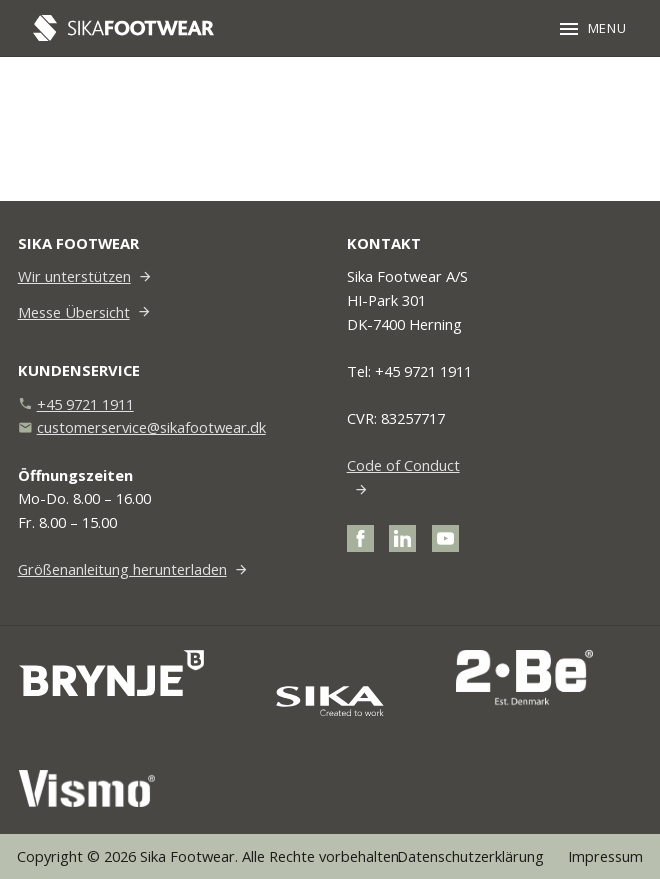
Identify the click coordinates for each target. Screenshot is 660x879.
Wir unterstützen (74, 276)
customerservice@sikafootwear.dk (151, 427)
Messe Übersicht (74, 312)
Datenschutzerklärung (470, 856)
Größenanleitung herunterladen (122, 569)
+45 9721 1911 (85, 404)
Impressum (605, 856)
